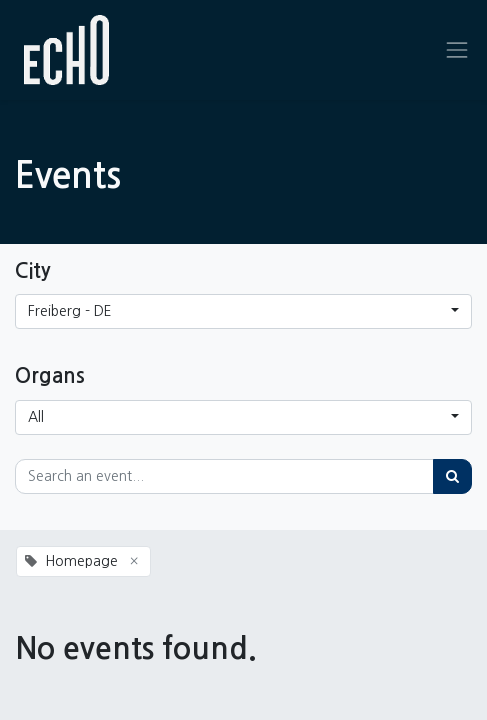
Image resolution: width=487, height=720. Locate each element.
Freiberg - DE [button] (70, 311)
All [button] (36, 417)
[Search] (452, 476)
